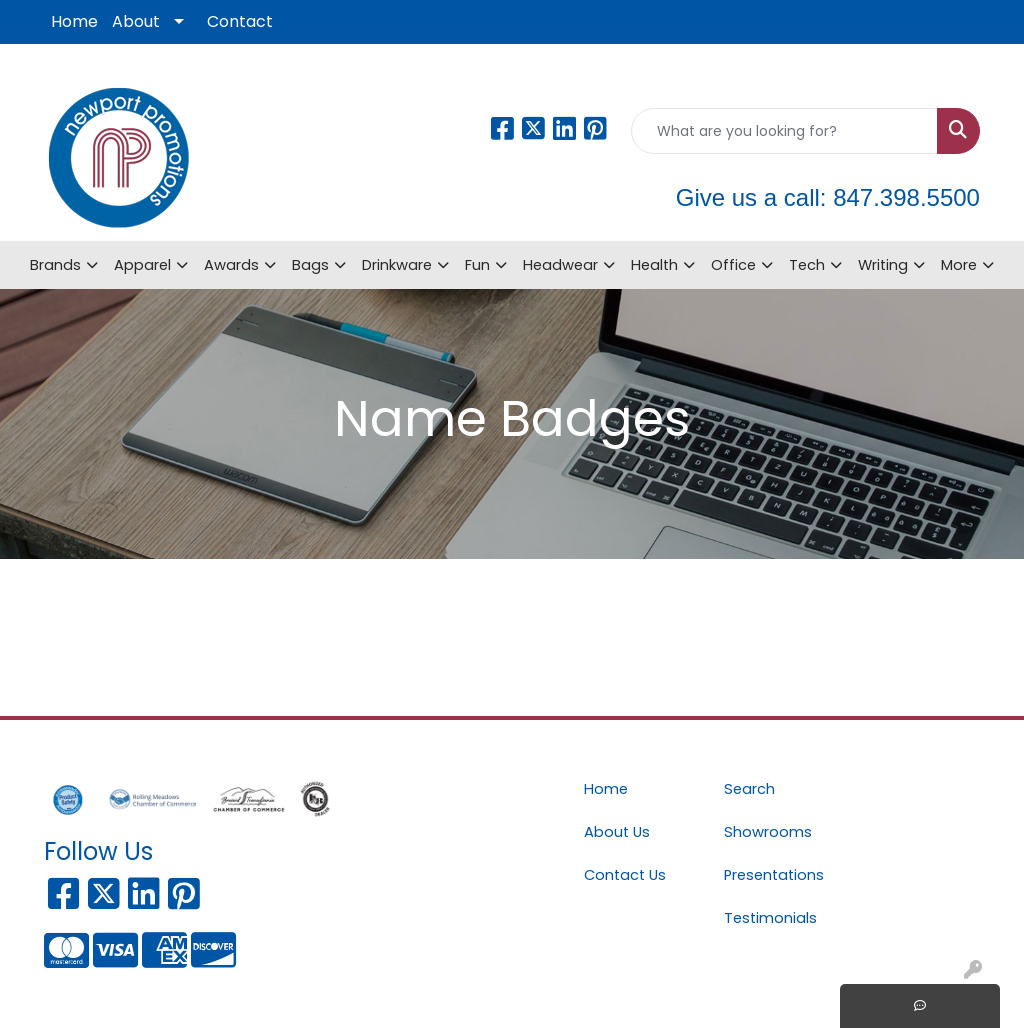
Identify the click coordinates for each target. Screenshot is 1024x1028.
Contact (240, 21)
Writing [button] (883, 265)
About (136, 21)
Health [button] (654, 265)
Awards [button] (231, 265)
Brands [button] (55, 265)
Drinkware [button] (397, 265)
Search (749, 789)
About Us (617, 832)
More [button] (959, 265)
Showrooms (768, 832)
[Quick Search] (784, 131)
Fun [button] (477, 265)
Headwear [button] (560, 265)
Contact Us (625, 875)
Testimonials (770, 918)
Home (74, 21)
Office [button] (733, 265)
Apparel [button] (142, 265)
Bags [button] (310, 265)
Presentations (774, 875)
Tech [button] (807, 265)
